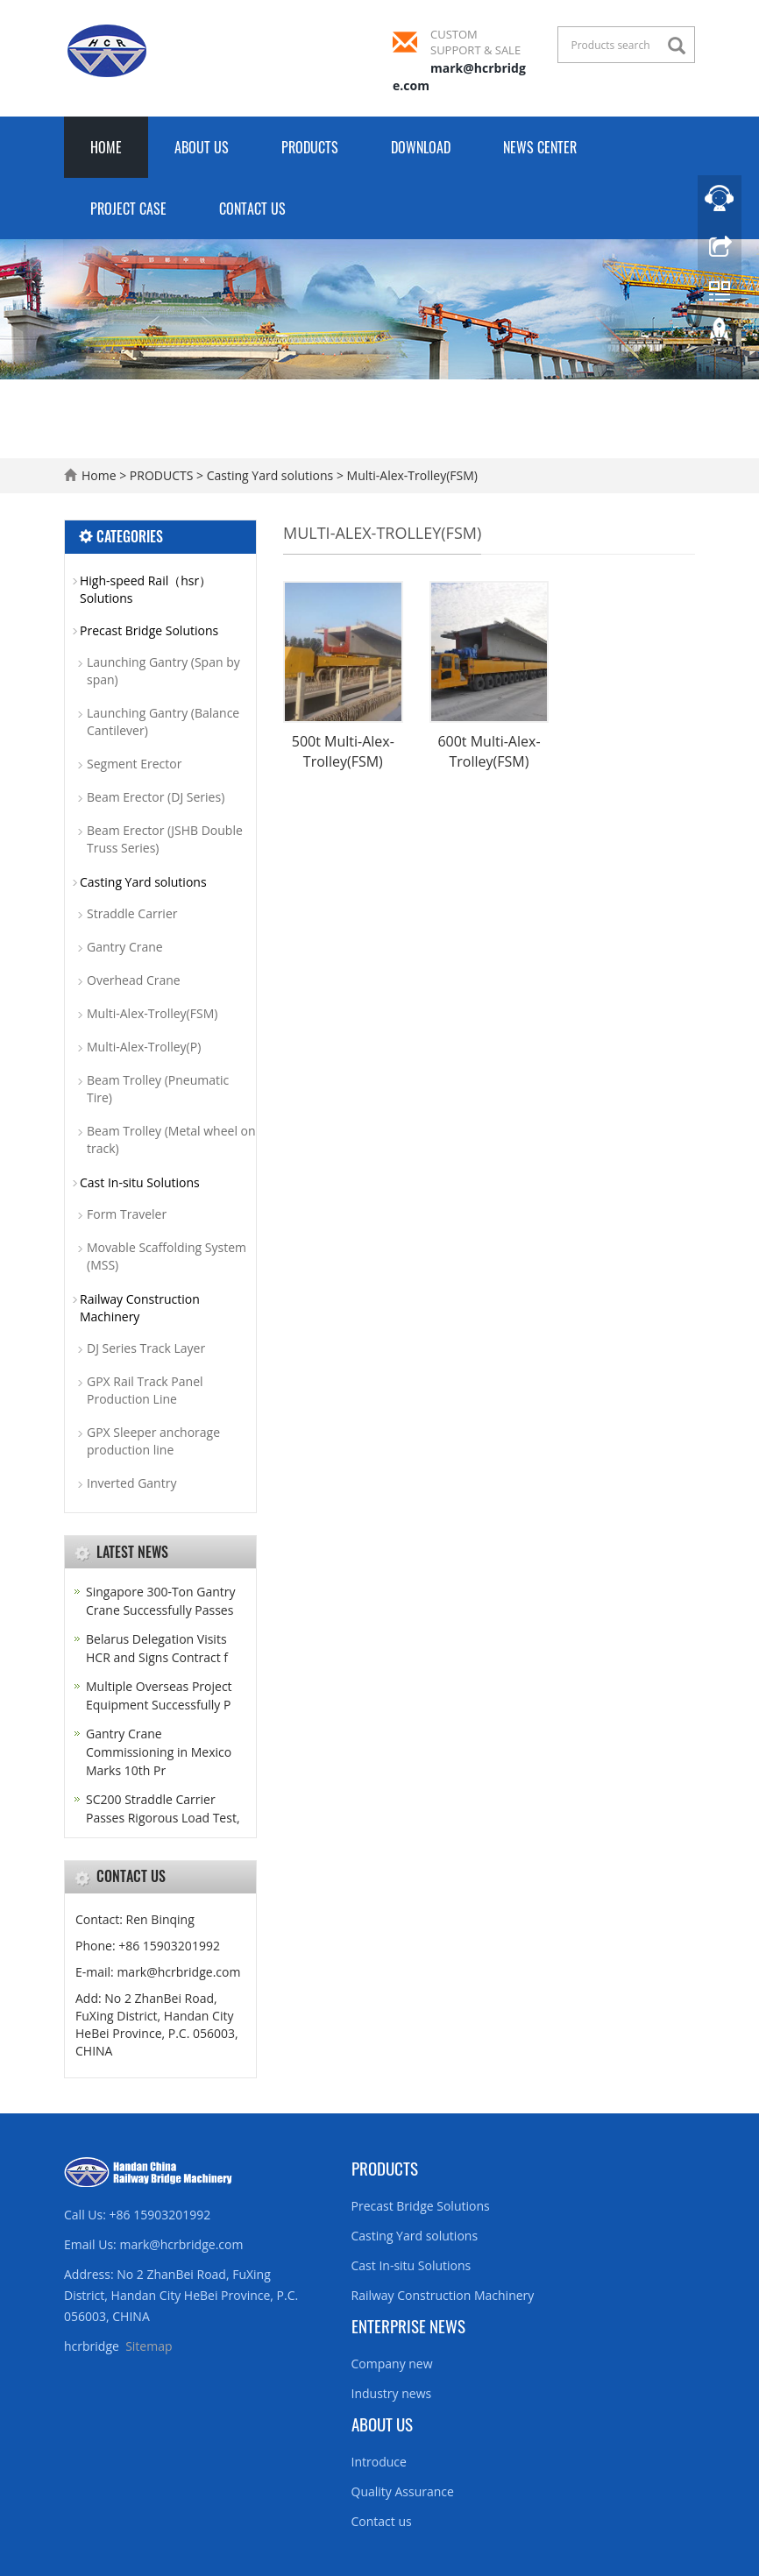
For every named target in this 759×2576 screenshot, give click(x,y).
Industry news (391, 2393)
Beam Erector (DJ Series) (155, 797)
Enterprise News (408, 2325)
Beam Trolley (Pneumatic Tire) (158, 1089)
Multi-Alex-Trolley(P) (144, 1046)
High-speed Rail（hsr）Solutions (145, 589)
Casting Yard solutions (270, 475)
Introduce (379, 2461)
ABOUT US (201, 147)
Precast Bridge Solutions (149, 630)
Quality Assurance (402, 2491)
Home (106, 147)
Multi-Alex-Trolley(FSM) (411, 475)
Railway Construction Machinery (140, 1308)
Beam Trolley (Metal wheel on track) (171, 1139)
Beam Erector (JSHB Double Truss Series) (165, 839)
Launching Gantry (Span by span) (163, 671)
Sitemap (148, 2346)
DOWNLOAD (420, 147)
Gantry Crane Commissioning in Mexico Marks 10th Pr (158, 1752)
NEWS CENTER (540, 147)
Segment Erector (134, 763)
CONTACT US (252, 208)
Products (384, 2167)
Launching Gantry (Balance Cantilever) (163, 721)
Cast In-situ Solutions (140, 1182)
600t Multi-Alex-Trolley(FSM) (488, 751)
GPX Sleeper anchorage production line (153, 1441)
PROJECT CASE (128, 208)
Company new (392, 2363)
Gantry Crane (125, 946)
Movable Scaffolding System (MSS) (166, 1256)
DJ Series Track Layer (146, 1348)
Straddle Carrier (132, 913)
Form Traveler (127, 1214)
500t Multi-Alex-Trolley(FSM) (343, 751)
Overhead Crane (134, 980)
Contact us (381, 2521)
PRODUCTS (309, 147)
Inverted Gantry (131, 1483)
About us (382, 2423)
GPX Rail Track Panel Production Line (145, 1390)
